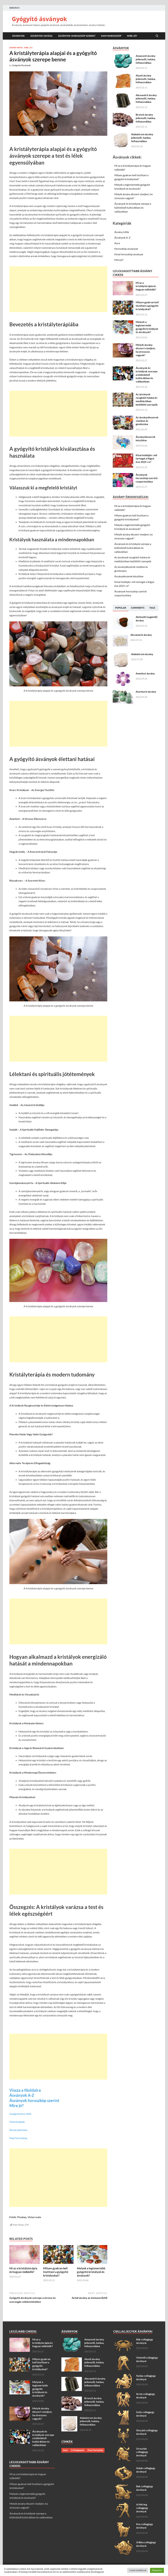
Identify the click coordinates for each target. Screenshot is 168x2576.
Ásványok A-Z (21, 2095)
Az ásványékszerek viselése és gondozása (147, 421)
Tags (152, 607)
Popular (120, 607)
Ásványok (18, 36)
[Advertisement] (58, 289)
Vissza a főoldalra (25, 2090)
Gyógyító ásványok (39, 19)
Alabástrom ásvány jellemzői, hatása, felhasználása (142, 138)
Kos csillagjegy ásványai (144, 2525)
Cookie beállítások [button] (137, 2570)
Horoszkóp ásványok (126, 248)
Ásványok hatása (41, 36)
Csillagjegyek (77, 2450)
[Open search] (157, 36)
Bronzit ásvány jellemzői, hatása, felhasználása (146, 118)
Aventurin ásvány (146, 691)
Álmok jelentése (18, 2129)
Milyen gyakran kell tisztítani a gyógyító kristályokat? (55, 2272)
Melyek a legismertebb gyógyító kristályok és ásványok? (91, 2272)
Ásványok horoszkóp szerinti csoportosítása (147, 478)
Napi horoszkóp (111, 36)
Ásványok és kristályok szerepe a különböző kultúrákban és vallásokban (132, 207)
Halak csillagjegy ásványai (145, 2469)
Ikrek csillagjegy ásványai (145, 2395)
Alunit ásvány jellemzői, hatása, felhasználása (146, 79)
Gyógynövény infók (20, 2113)
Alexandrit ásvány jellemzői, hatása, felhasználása (146, 98)
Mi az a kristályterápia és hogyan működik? (23, 2270)
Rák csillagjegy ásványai (144, 2341)
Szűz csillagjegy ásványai (145, 2413)
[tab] (120, 608)
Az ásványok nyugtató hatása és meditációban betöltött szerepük (147, 399)
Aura (117, 243)
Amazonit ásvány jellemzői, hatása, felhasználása (146, 59)
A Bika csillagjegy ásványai (146, 2544)
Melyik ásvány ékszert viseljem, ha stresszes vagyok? (146, 349)
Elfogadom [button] (157, 2570)
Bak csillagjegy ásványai (144, 2488)
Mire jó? (132, 36)
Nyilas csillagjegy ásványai (146, 2377)
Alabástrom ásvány (142, 654)
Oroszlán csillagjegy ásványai (142, 2452)
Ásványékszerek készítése (145, 438)
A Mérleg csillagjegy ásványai (142, 2508)
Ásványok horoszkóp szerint (76, 36)
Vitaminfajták (17, 2121)
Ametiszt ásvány (145, 673)
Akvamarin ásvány (141, 634)
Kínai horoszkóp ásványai (128, 254)
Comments (137, 607)
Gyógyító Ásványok (21, 65)
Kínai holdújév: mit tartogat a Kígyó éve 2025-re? (146, 459)
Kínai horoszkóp (95, 2450)
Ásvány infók (16, 47)
